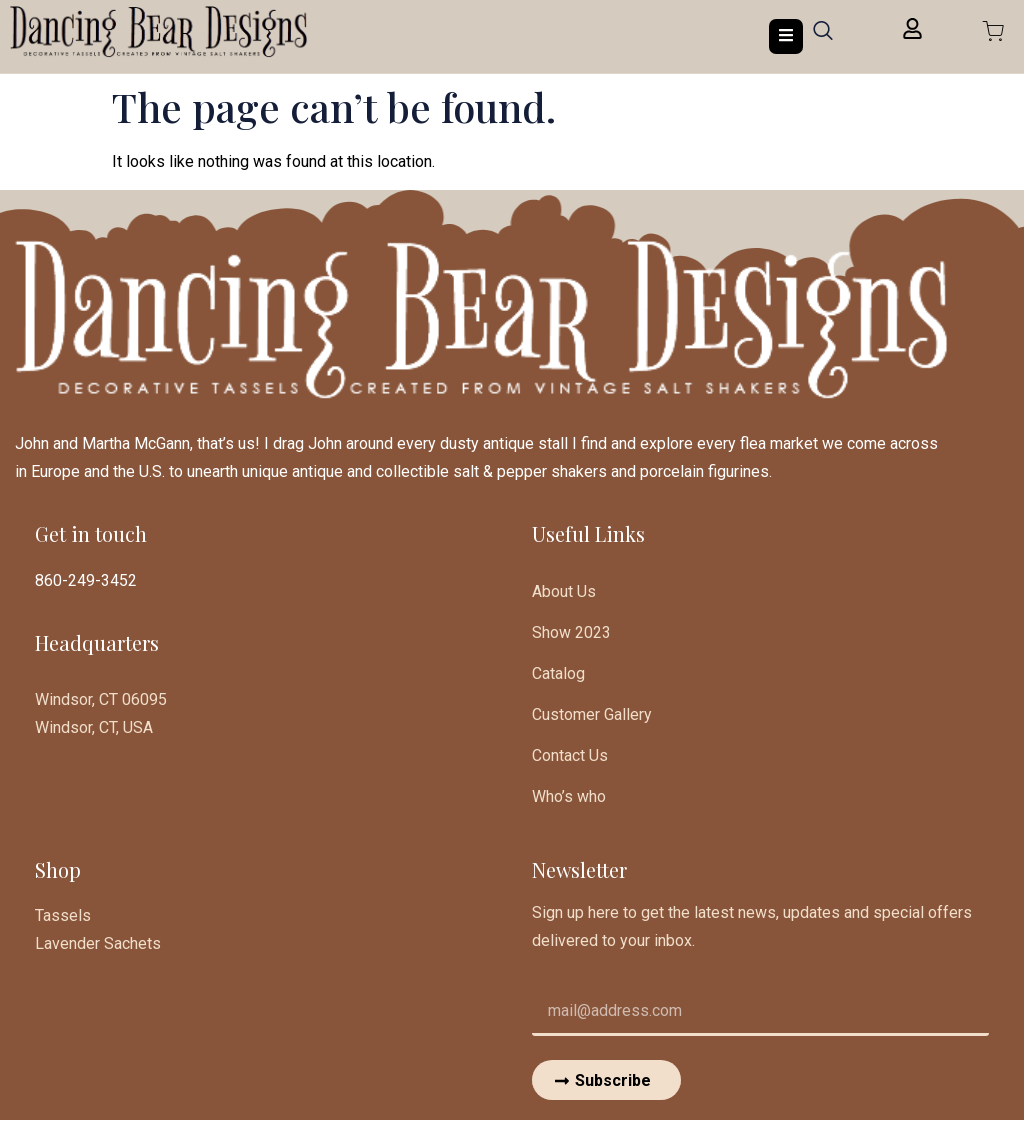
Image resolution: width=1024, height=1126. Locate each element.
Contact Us (570, 759)
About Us (564, 591)
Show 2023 (571, 633)
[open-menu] (786, 36)
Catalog (558, 675)
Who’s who (569, 801)
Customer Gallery (592, 717)
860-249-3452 (86, 580)
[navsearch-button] (823, 37)
